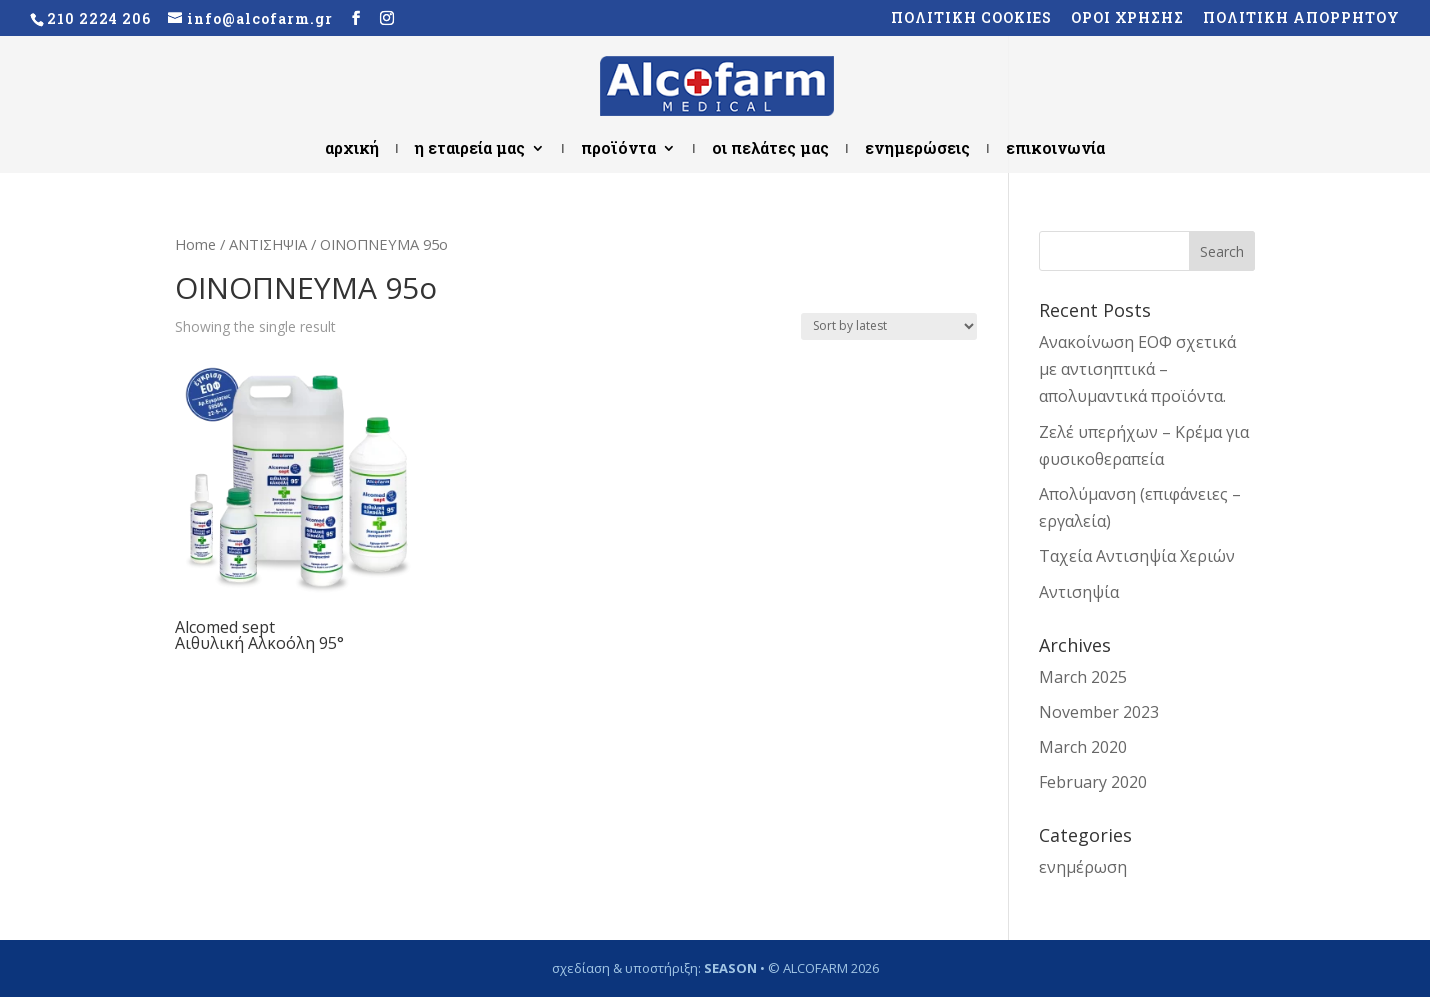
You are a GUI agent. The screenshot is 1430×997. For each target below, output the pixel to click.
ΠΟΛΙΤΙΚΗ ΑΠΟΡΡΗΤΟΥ (1301, 19)
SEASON (730, 968)
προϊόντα (618, 149)
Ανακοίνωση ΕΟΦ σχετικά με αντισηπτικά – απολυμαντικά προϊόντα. (1137, 369)
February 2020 (1093, 782)
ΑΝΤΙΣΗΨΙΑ (268, 244)
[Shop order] (889, 326)
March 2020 (1083, 747)
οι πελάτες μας (770, 149)
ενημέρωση (1083, 867)
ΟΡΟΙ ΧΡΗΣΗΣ (1127, 19)
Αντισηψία (1079, 592)
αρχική (352, 149)
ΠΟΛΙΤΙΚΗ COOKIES (971, 19)
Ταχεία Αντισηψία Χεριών (1137, 556)
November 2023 (1099, 712)
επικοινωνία (1055, 149)
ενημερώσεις (917, 149)
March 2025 (1083, 677)
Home (195, 244)
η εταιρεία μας (470, 149)
